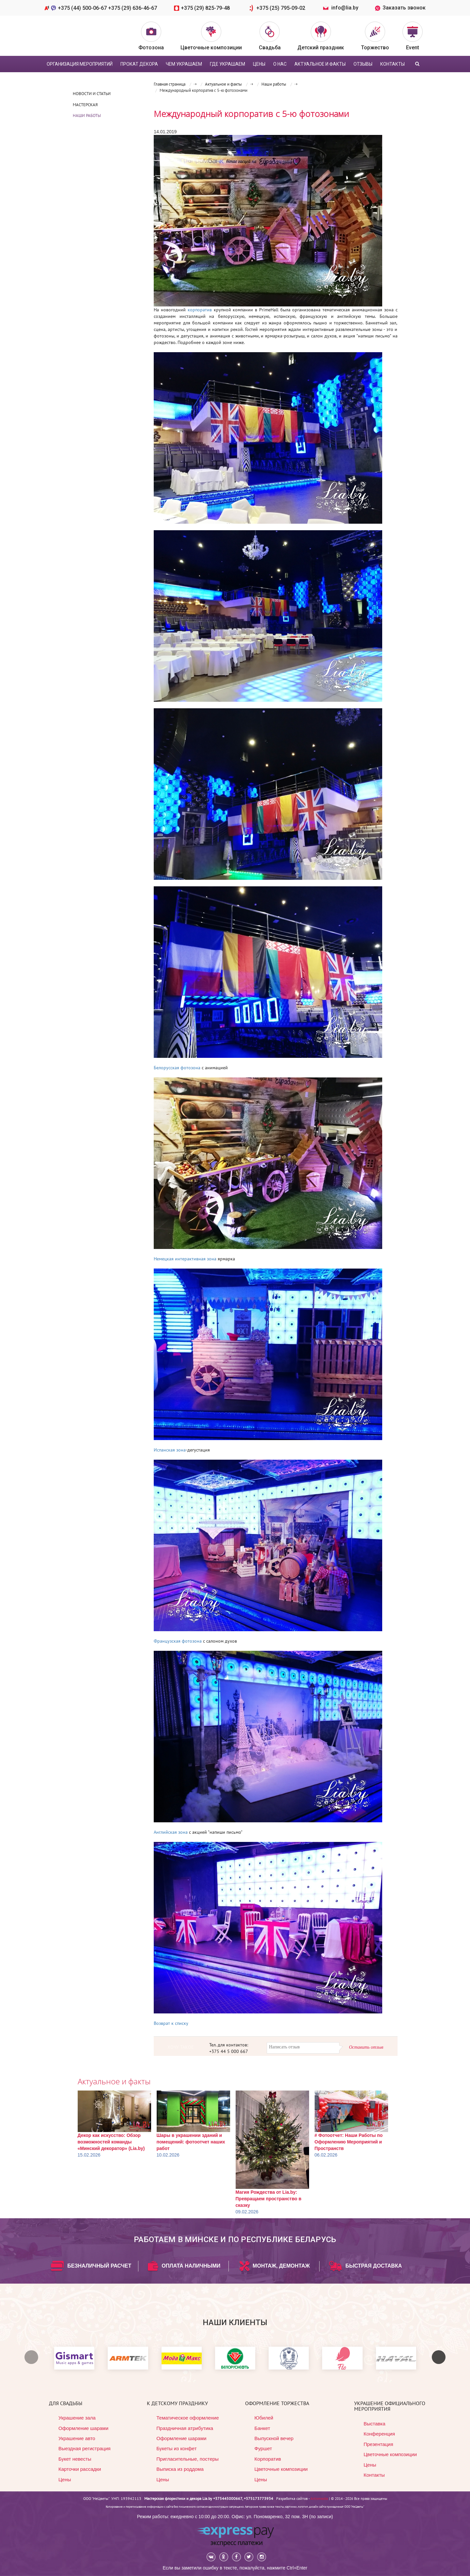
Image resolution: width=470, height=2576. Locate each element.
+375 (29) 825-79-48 (206, 8)
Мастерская (85, 104)
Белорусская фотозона (177, 1068)
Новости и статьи (92, 93)
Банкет (262, 2428)
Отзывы (362, 64)
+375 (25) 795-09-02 (282, 8)
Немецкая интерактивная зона (185, 1259)
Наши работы (87, 115)
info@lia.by (344, 8)
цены (259, 64)
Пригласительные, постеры (187, 2459)
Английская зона (171, 1832)
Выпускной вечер (274, 2438)
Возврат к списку (171, 2023)
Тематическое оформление (187, 2417)
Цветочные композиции (281, 2469)
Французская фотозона (178, 1641)
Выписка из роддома (179, 2469)
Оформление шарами (83, 2428)
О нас (280, 64)
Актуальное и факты (320, 64)
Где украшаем (227, 64)
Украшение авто (76, 2438)
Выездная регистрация (84, 2448)
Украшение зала (77, 2417)
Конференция (379, 2434)
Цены (64, 2479)
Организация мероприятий (80, 64)
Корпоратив (268, 2459)
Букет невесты (74, 2459)
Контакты (392, 64)
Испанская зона (170, 1450)
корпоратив (200, 310)
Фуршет (263, 2448)
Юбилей (264, 2417)
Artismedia (319, 2498)
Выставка (374, 2423)
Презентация (378, 2444)
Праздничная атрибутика (184, 2428)
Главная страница (169, 84)
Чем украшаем (184, 64)
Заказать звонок (400, 8)
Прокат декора (139, 64)
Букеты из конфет (176, 2448)
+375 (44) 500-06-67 (83, 8)
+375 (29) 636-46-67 (132, 8)
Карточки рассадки (79, 2469)
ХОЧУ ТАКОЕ (180, 2047)
